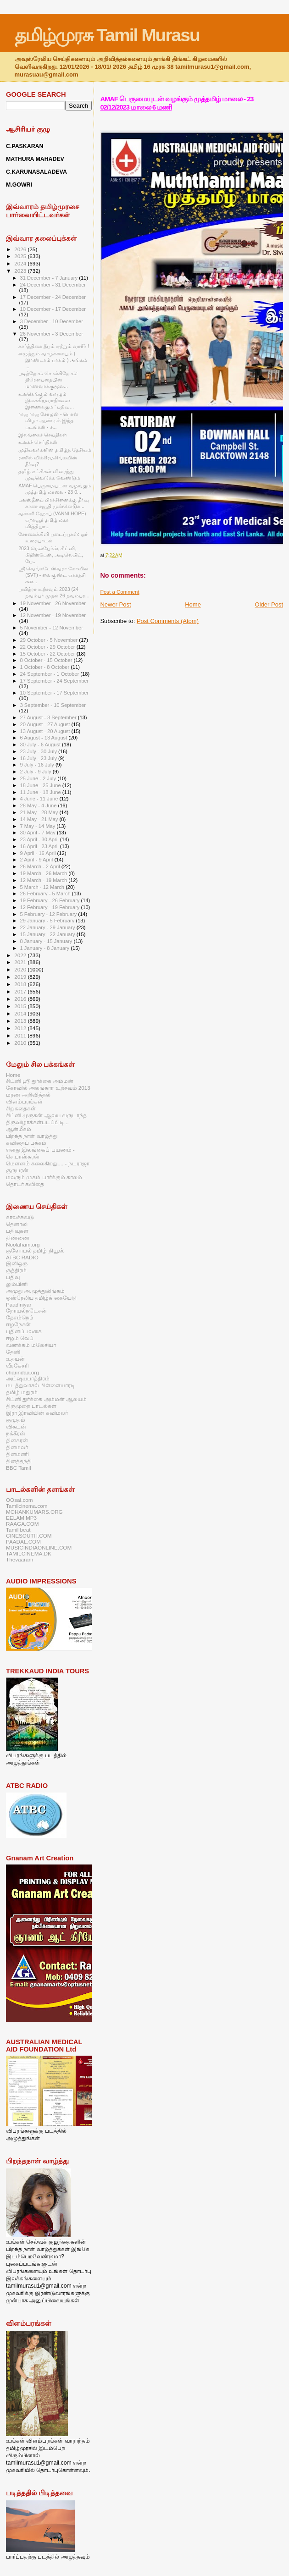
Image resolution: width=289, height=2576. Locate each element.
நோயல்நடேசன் (26, 1310)
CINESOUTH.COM (29, 1536)
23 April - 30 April (40, 839)
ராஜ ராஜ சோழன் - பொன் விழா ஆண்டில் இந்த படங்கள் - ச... (48, 420)
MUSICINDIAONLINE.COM (39, 1547)
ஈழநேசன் (18, 1324)
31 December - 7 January (49, 278)
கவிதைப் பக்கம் (26, 1143)
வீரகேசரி (17, 1365)
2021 (21, 962)
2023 (21, 271)
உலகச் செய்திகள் (37, 442)
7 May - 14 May (38, 826)
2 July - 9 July (36, 771)
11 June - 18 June (41, 792)
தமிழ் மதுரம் (22, 1392)
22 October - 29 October (48, 647)
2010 (21, 1043)
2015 (21, 1006)
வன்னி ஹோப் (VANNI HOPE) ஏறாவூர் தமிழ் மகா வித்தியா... (52, 520)
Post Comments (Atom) (168, 621)
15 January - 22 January (48, 934)
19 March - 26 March (44, 873)
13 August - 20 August (46, 731)
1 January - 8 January (45, 948)
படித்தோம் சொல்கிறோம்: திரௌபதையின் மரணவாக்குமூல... (48, 379)
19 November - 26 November (53, 603)
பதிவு (13, 1277)
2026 (21, 249)
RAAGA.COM (22, 1524)
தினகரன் (17, 1440)
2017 (21, 991)
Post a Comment (119, 592)
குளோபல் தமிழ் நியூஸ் (35, 1250)
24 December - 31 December (53, 284)
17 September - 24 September (54, 681)
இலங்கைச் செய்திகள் (42, 434)
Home (193, 604)
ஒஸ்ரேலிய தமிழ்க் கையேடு (41, 1298)
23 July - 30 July (39, 751)
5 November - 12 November (51, 627)
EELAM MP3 (21, 1518)
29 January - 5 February (48, 920)
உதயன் (15, 1359)
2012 (21, 1028)
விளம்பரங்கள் (24, 1101)
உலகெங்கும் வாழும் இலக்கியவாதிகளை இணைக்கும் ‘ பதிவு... (46, 400)
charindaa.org (22, 1372)
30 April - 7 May (38, 832)
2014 (21, 1013)
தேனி (13, 1352)
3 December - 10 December (51, 321)
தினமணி (17, 1454)
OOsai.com (19, 1500)
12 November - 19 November (53, 615)
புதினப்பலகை (24, 1331)
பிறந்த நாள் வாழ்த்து (31, 1136)
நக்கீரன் (15, 1433)
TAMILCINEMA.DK (28, 1553)
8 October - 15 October (47, 660)
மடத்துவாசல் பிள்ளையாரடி (40, 1385)
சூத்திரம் (16, 1270)
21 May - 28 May (40, 812)
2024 (21, 263)
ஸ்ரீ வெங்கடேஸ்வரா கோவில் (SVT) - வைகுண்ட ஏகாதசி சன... (53, 575)
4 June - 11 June (40, 798)
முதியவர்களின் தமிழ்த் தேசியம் (54, 449)
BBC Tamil (18, 1468)
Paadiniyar (18, 1304)
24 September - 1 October (50, 674)
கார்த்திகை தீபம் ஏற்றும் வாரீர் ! (53, 346)
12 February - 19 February (50, 907)
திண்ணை (17, 1238)
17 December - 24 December (53, 297)
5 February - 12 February (49, 914)
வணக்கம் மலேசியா (31, 1345)
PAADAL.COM (23, 1541)
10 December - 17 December (53, 309)
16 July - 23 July (39, 758)
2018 (21, 984)
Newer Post (115, 604)
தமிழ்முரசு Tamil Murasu (107, 35)
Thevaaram (19, 1559)
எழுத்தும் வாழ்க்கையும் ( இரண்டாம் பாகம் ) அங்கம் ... (52, 360)
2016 (21, 999)
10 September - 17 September (54, 692)
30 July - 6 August (41, 744)
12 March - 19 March (44, 880)
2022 (21, 955)
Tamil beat (18, 1530)
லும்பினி (17, 1284)
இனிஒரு (17, 1263)
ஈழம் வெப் (19, 1338)
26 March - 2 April (40, 866)
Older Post (269, 604)
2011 (21, 1035)
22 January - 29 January (48, 927)
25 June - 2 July (39, 778)
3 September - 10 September (53, 705)
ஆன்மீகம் (18, 1129)
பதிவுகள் (17, 1231)
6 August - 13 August (44, 737)
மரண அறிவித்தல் (28, 1095)
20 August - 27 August (46, 724)
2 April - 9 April (37, 859)
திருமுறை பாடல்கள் (31, 1406)
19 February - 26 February (50, 900)
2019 (21, 977)
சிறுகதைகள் (21, 1108)
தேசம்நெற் (19, 1317)
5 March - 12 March (43, 887)
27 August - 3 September (49, 717)
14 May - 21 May (40, 819)
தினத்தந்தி (19, 1461)
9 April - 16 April (38, 853)
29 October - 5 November (49, 640)
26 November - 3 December (51, 333)
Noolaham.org (23, 1244)
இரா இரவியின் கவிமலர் (37, 1413)
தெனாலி (17, 1224)
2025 (21, 256)
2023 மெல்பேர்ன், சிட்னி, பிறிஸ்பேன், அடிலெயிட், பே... (50, 555)
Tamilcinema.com (27, 1506)
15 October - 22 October (48, 653)
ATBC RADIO (22, 1257)
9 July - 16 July (38, 764)
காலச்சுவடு (20, 1217)
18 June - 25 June (41, 785)
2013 (21, 1021)
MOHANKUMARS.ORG (34, 1512)
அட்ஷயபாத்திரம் (28, 1378)
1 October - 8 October (45, 667)
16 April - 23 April (40, 846)
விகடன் (16, 1426)
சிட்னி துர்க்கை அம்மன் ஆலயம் (46, 1399)
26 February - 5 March (46, 893)
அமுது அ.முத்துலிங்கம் (35, 1291)
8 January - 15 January (47, 941)
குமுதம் (15, 1420)
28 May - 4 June (39, 805)
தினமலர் (17, 1447)
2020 (21, 969)
